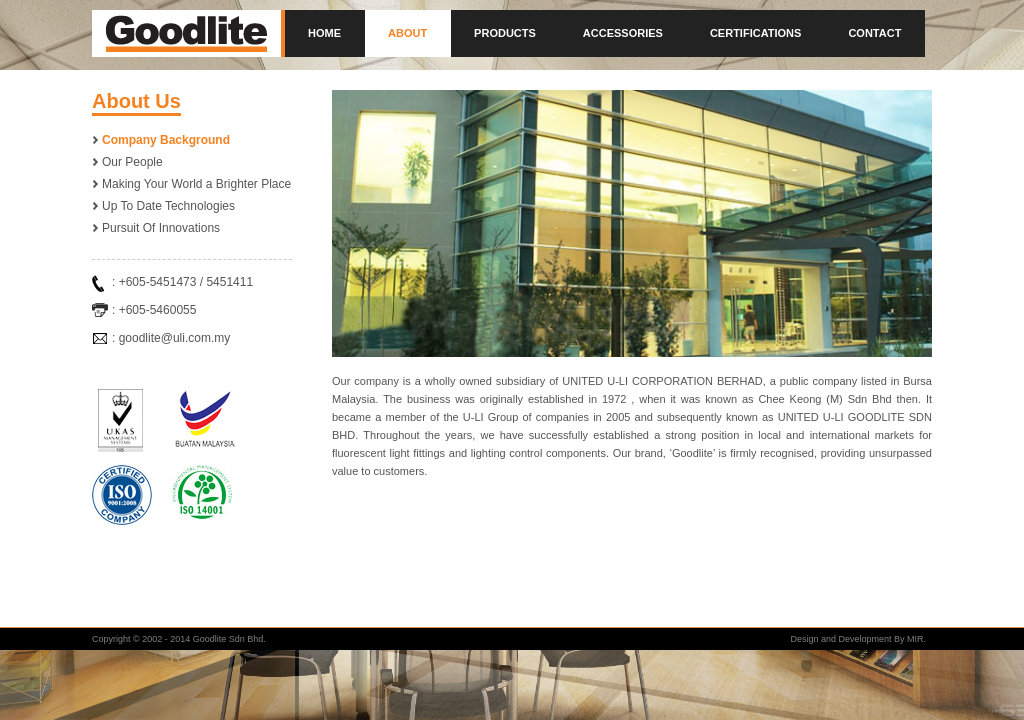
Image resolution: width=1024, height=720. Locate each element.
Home (324, 33)
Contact (874, 33)
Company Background (166, 140)
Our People (132, 162)
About (407, 33)
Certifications (755, 33)
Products (505, 33)
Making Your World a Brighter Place (196, 184)
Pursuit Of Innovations (161, 228)
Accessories (623, 33)
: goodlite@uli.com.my (171, 338)
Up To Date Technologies (168, 206)
